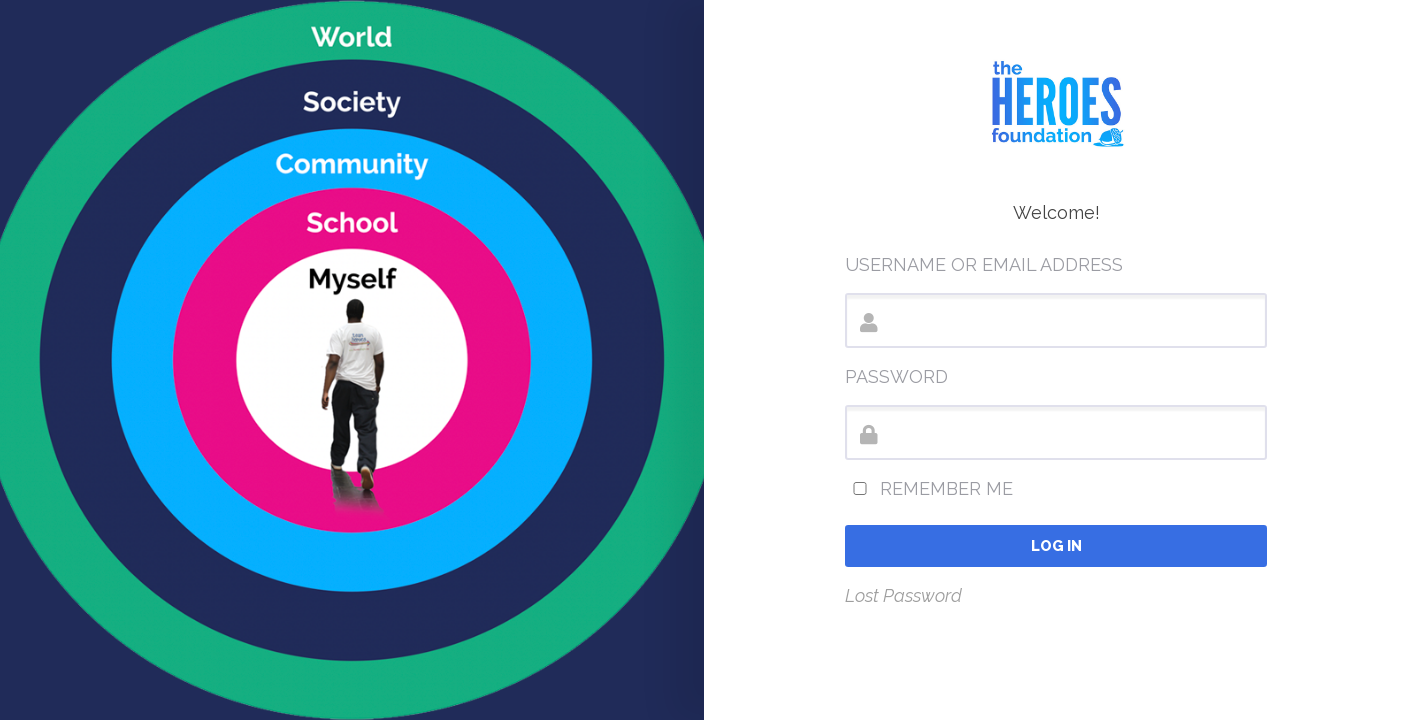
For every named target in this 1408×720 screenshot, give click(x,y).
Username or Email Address (984, 264)
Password (896, 376)
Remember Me (929, 488)
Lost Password (903, 595)
